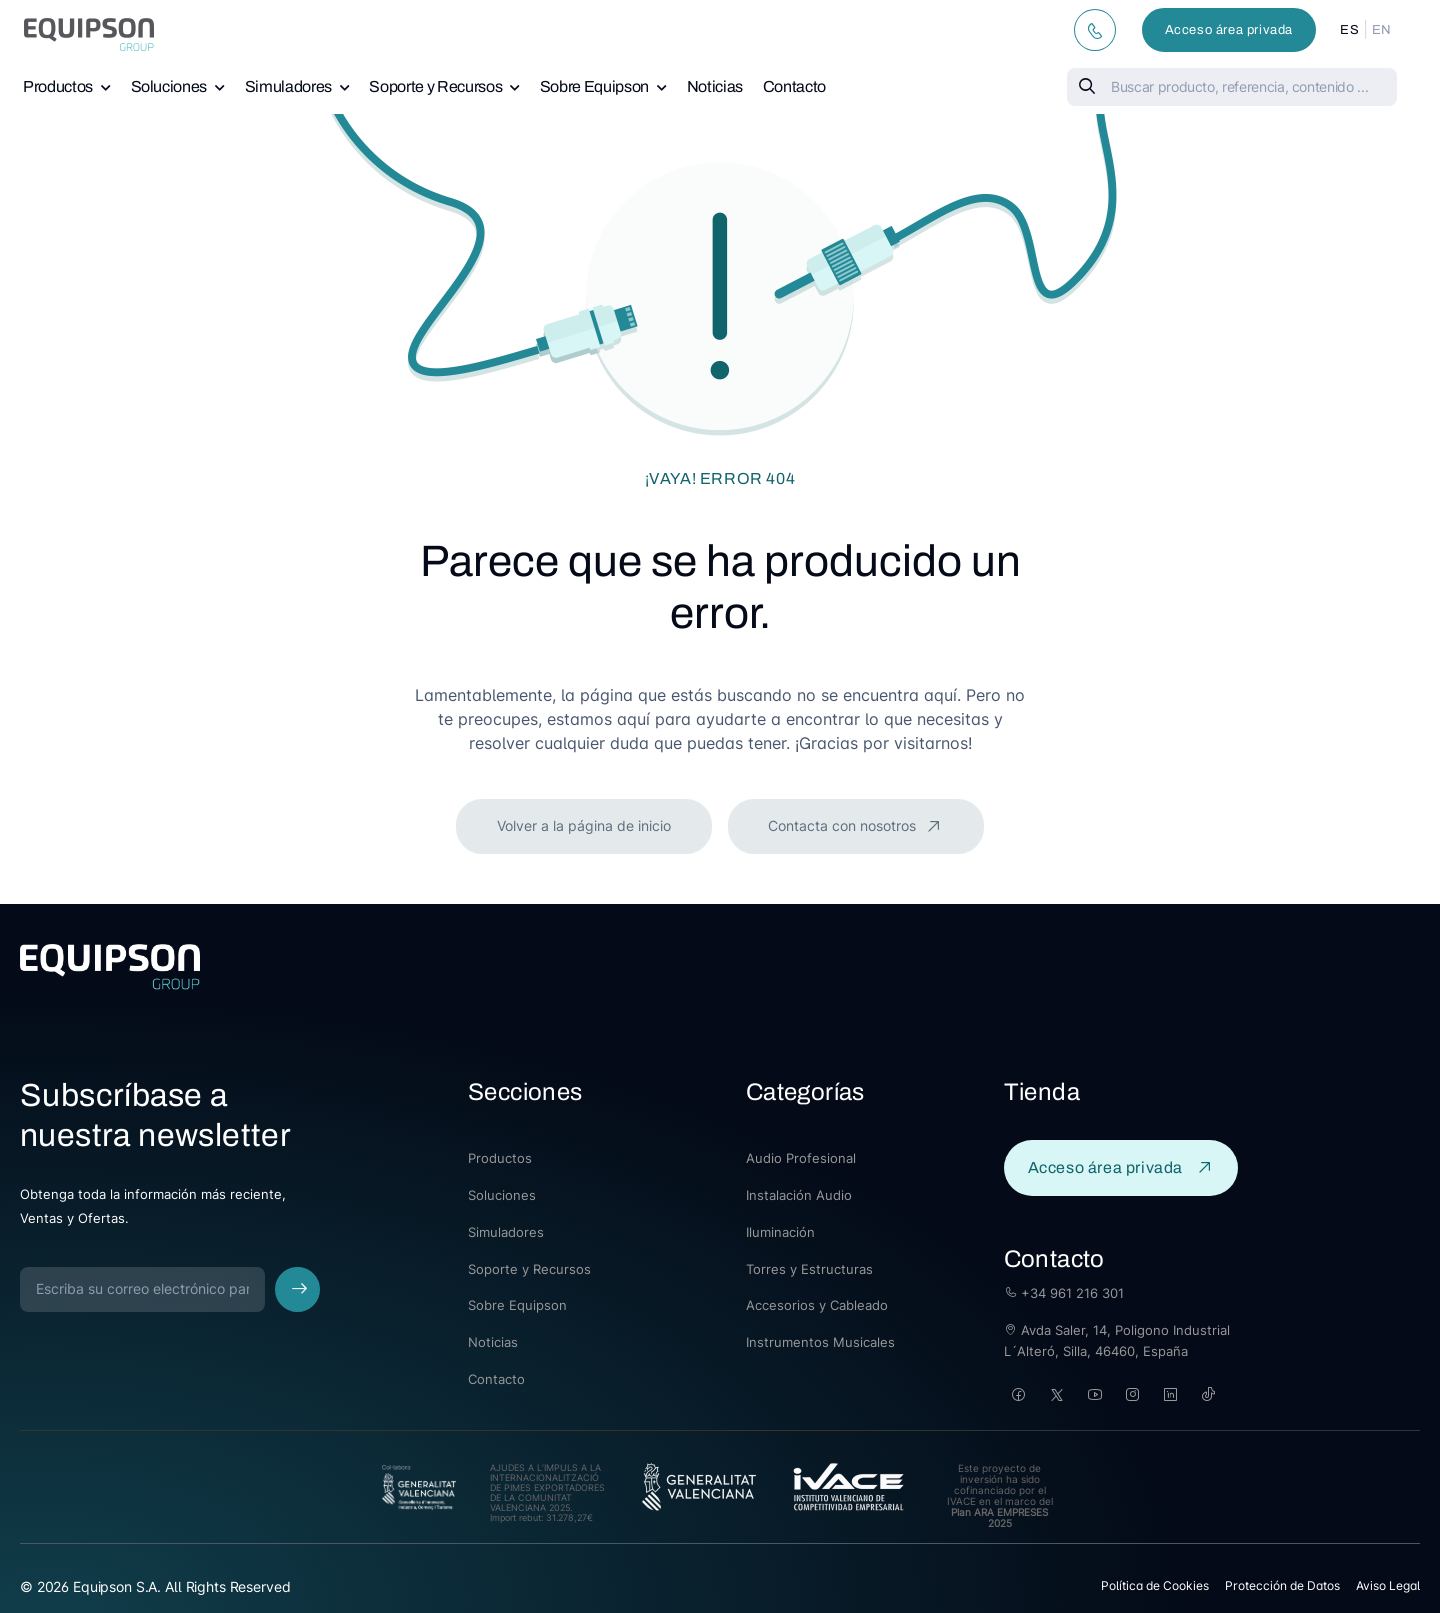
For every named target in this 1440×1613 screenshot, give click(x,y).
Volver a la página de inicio (584, 825)
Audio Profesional (801, 1158)
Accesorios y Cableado (817, 1305)
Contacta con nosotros (844, 825)
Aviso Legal (1388, 1585)
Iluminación (780, 1232)
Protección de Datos (1282, 1585)
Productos (58, 86)
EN (1382, 30)
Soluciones (169, 86)
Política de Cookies (1155, 1585)
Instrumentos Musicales (820, 1342)
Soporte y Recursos (435, 86)
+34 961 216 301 (1064, 1293)
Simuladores (288, 86)
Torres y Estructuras (809, 1269)
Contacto (794, 86)
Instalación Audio (799, 1195)
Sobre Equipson (594, 86)
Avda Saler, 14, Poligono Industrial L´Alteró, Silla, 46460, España (1117, 1340)
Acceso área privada (1229, 30)
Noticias (715, 86)
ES (1349, 30)
